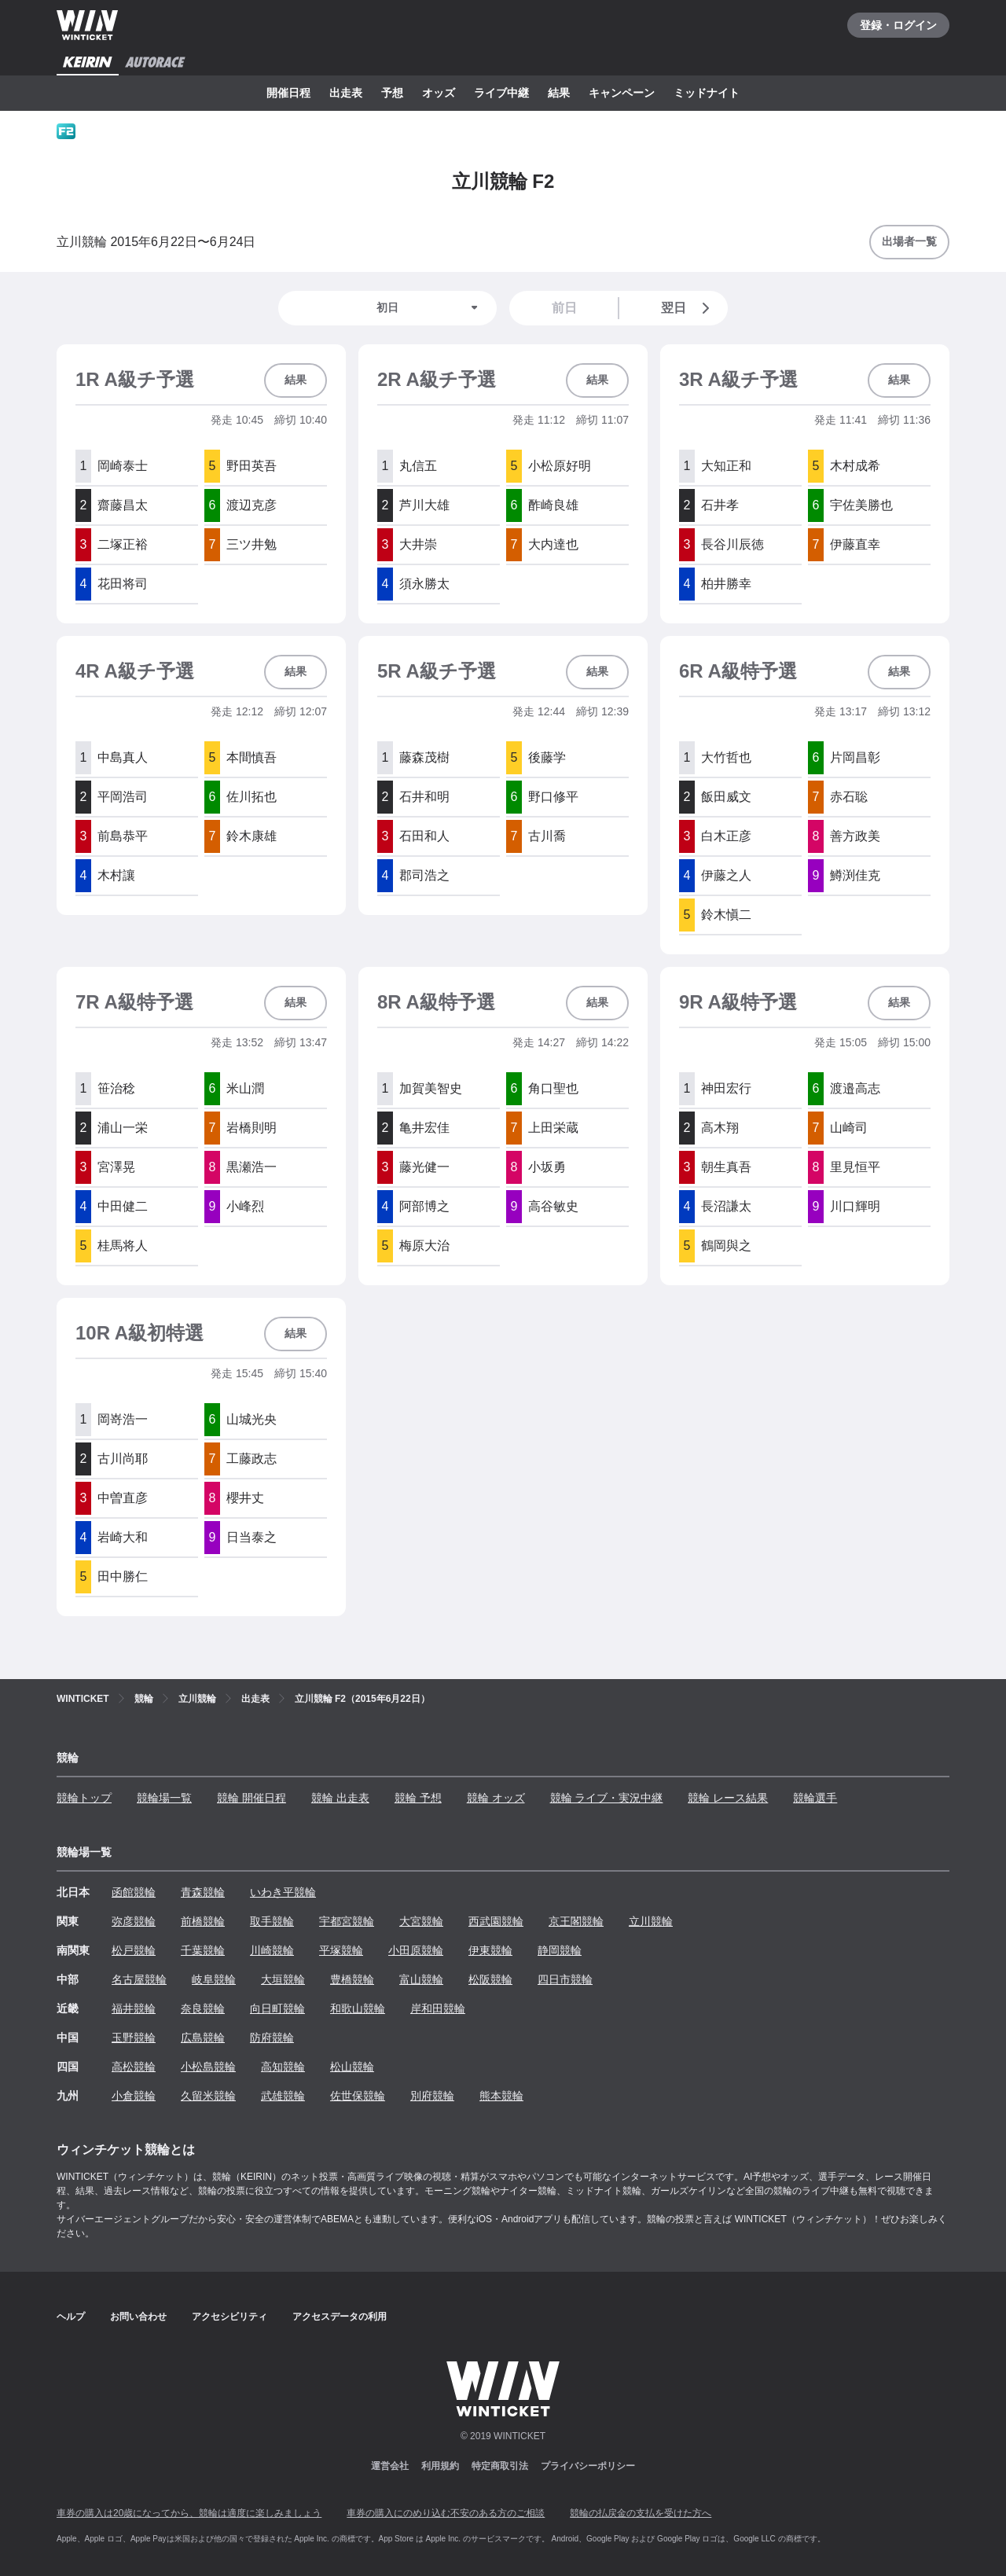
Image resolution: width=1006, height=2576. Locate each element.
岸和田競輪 (437, 2008)
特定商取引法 (500, 2465)
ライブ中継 (501, 92)
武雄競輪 (283, 2095)
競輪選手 (815, 1797)
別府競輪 (432, 2095)
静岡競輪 (560, 1950)
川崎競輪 (272, 1950)
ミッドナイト (707, 92)
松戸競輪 (134, 1950)
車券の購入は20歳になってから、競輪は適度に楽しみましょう (189, 2513)
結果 (559, 92)
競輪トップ (84, 1797)
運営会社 (390, 2465)
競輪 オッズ (496, 1797)
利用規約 (440, 2465)
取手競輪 (272, 1921)
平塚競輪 (341, 1950)
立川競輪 (651, 1921)
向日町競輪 (277, 2008)
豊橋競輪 (352, 1979)
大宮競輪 (421, 1921)
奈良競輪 (203, 2008)
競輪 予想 (418, 1797)
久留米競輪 (208, 2095)
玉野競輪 (134, 2037)
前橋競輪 (203, 1921)
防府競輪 (272, 2037)
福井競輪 (134, 2008)
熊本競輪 (501, 2095)
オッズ (438, 92)
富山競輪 (421, 1979)
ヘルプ (71, 2316)
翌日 (688, 308)
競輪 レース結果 (728, 1797)
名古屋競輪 (139, 1979)
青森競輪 (203, 1892)
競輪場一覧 (164, 1797)
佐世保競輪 (357, 2095)
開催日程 (288, 92)
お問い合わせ (138, 2316)
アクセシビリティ (229, 2316)
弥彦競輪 (134, 1921)
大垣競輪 (283, 1979)
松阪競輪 (490, 1979)
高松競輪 (134, 2066)
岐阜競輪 (214, 1979)
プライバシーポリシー (588, 2465)
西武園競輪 (495, 1921)
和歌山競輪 (357, 2008)
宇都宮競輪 (346, 1921)
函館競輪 (134, 1892)
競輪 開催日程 (251, 1797)
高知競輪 (283, 2066)
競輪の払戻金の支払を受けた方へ (640, 2513)
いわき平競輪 (283, 1892)
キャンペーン (622, 92)
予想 (392, 92)
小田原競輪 (415, 1950)
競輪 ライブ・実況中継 (606, 1797)
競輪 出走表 (340, 1797)
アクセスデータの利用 (339, 2316)
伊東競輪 (490, 1950)
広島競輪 (203, 2037)
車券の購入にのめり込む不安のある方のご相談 (446, 2513)
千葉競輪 (203, 1950)
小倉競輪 (134, 2095)
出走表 (345, 92)
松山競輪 (352, 2066)
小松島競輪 (208, 2066)
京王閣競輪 (576, 1921)
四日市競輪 (565, 1979)
